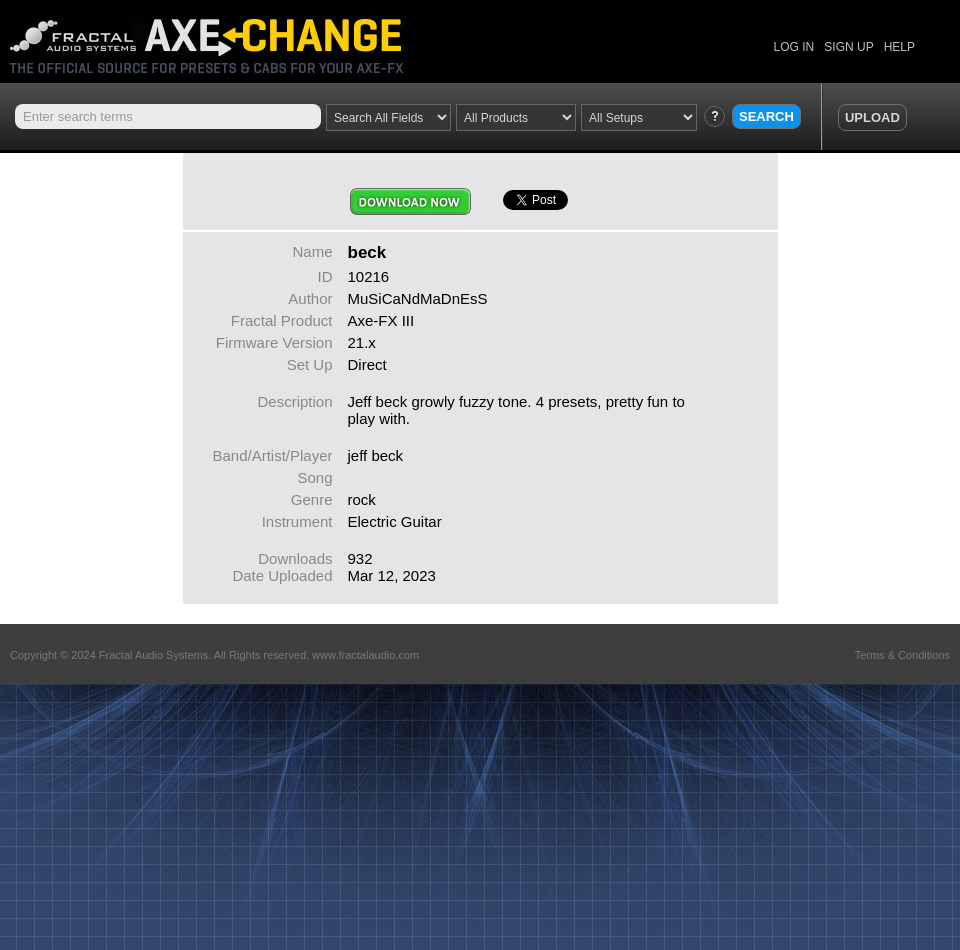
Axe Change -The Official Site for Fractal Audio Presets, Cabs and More (222, 37)
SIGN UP (848, 47)
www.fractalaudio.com (365, 655)
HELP (899, 47)
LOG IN (794, 47)
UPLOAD (872, 117)
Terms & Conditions (902, 655)
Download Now (410, 201)
